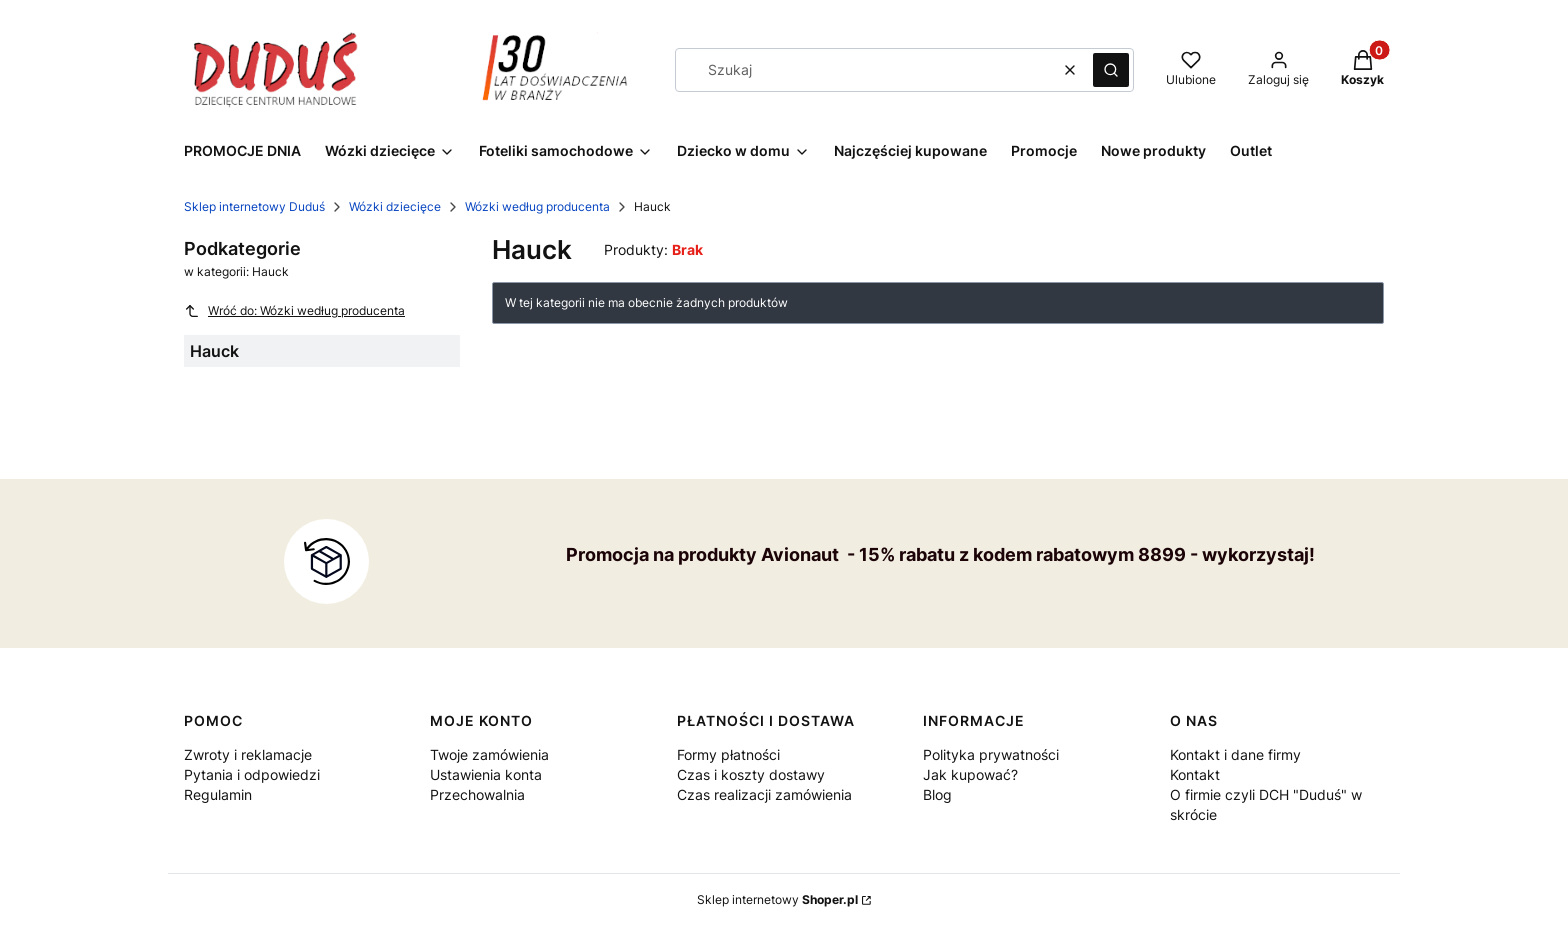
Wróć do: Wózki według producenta (294, 311)
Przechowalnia (477, 794)
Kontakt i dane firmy (1235, 754)
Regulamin (218, 794)
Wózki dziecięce (395, 206)
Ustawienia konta (486, 774)
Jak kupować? (970, 774)
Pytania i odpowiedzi (252, 774)
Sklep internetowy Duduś (254, 206)
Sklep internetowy (777, 899)
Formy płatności (728, 754)
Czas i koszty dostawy (751, 774)
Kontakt (1195, 774)
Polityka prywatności (991, 754)
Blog (937, 794)
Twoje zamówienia (489, 754)
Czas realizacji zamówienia (764, 794)
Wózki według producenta (537, 206)
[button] (1111, 70)
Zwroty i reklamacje (248, 754)
